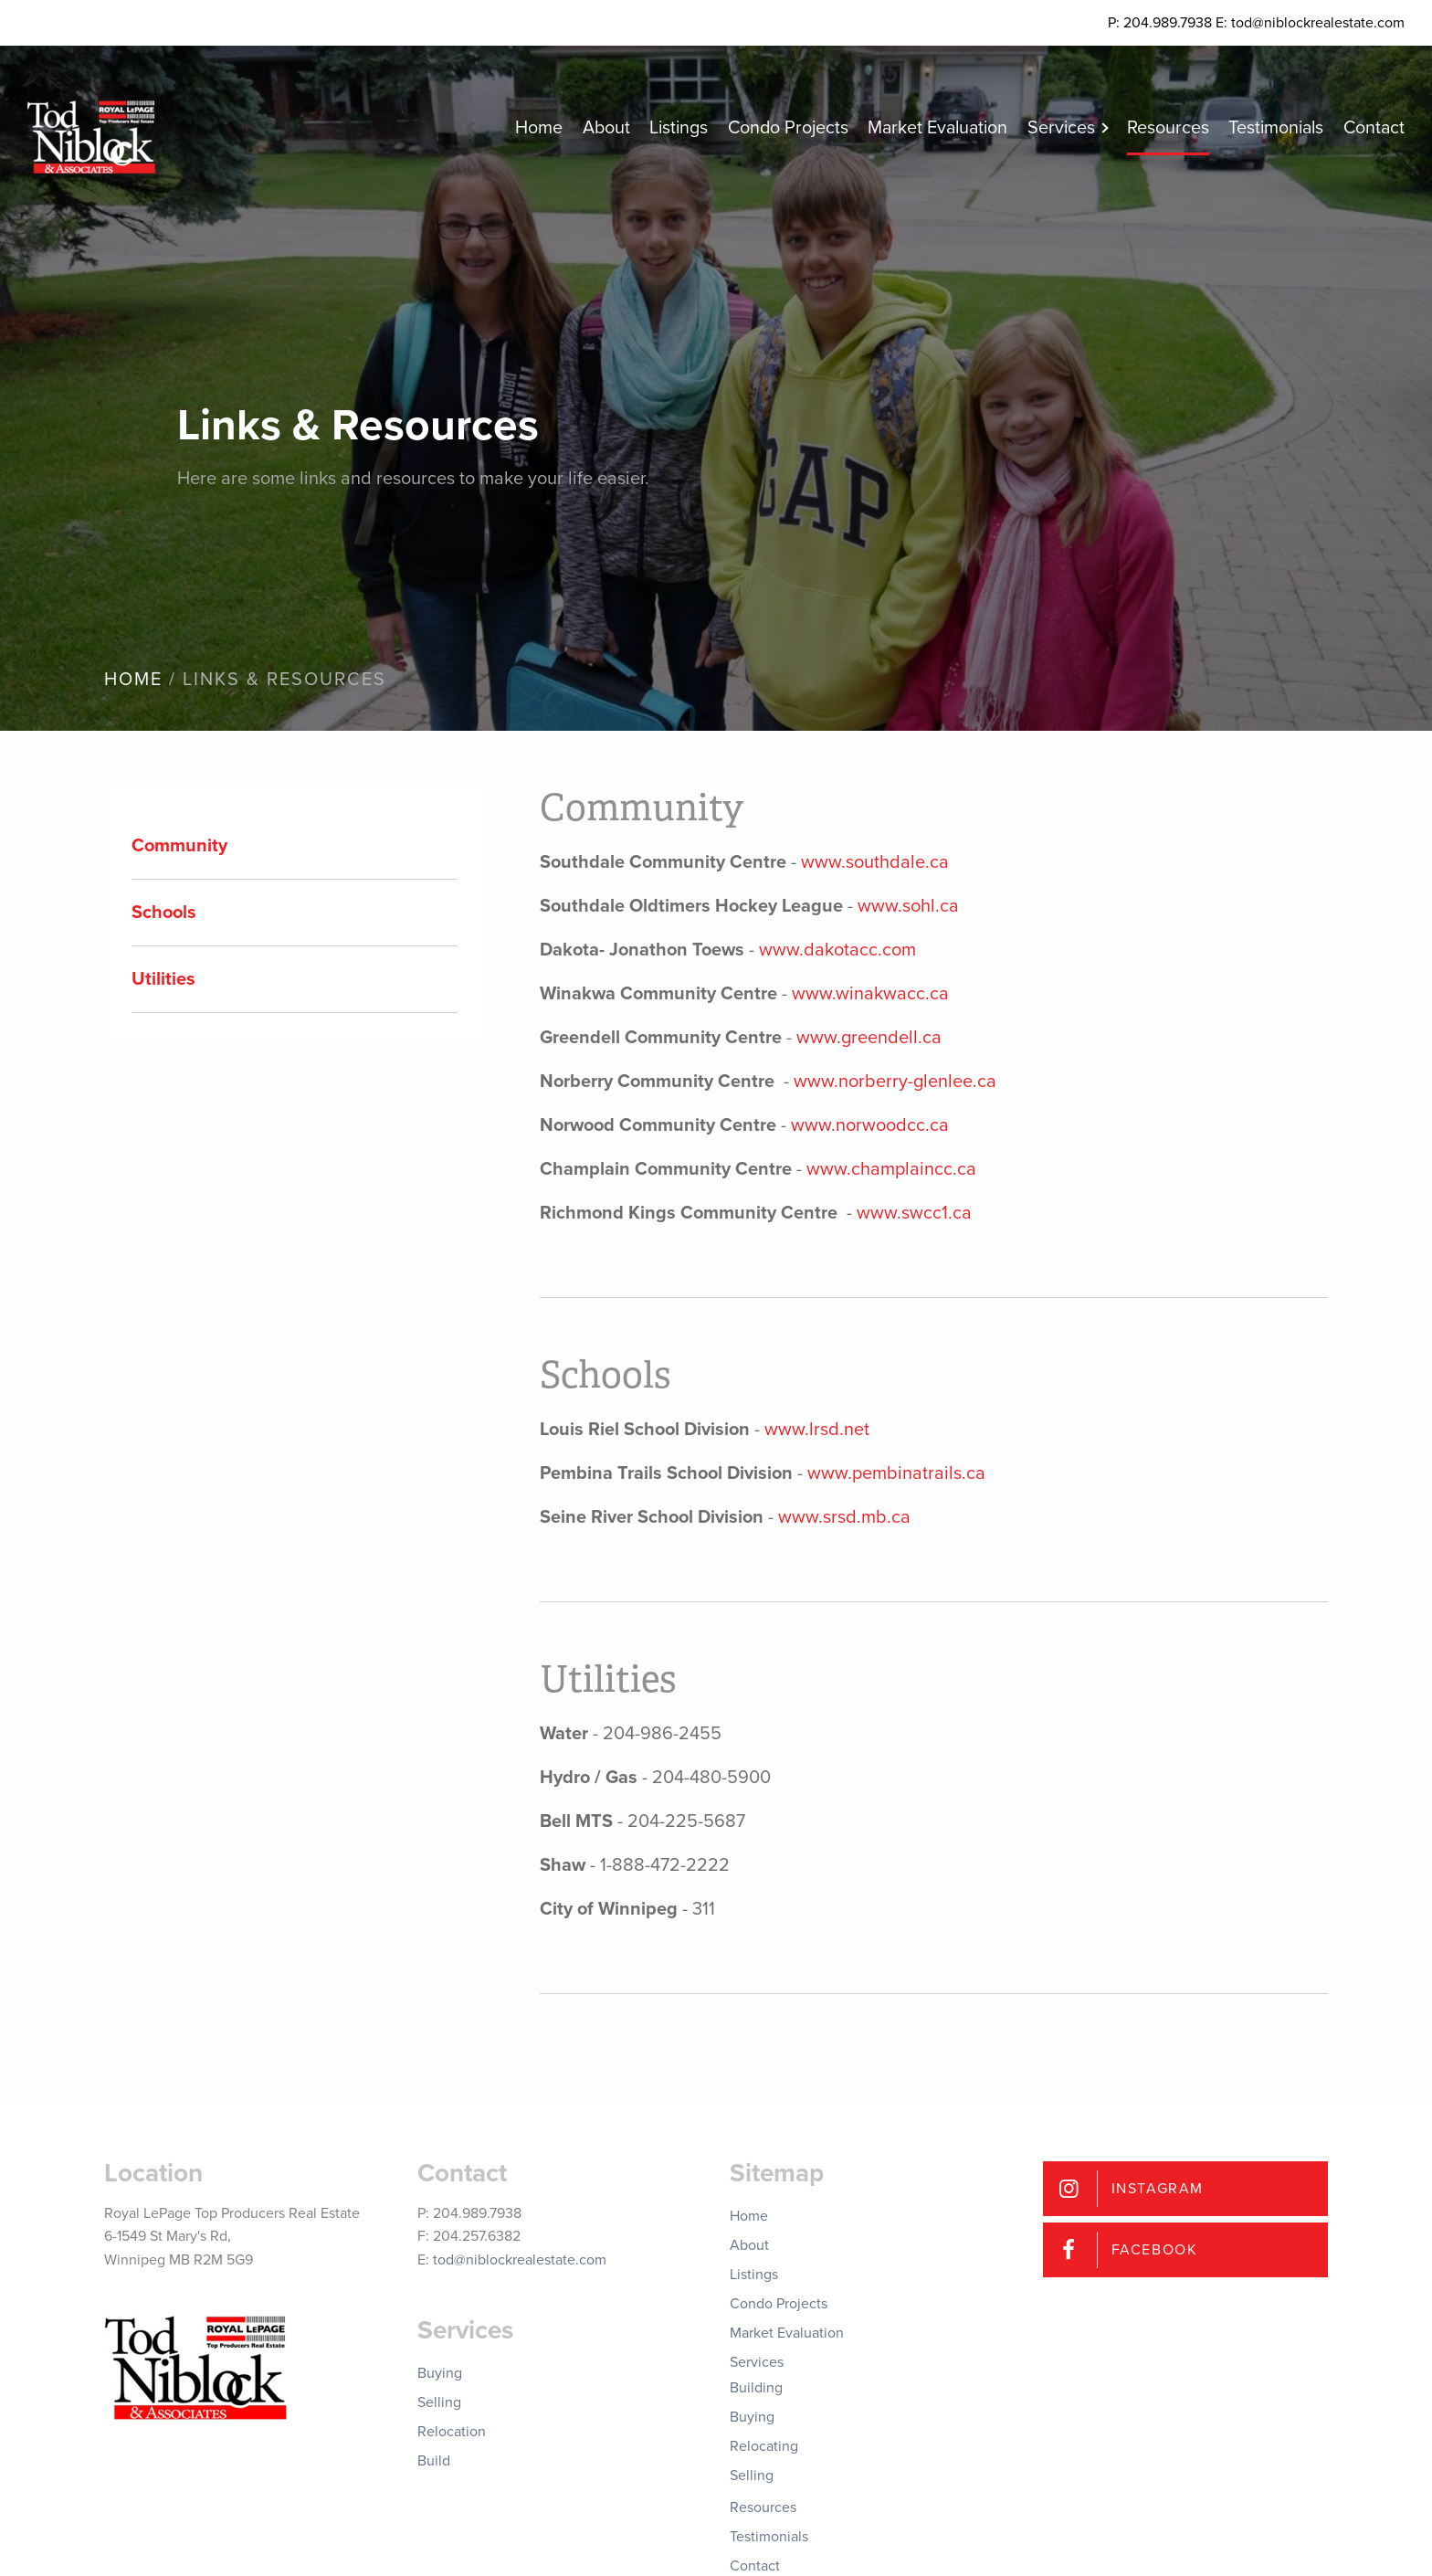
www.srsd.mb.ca (844, 1517)
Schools (164, 913)
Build (433, 2461)
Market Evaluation (915, 128)
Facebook (1154, 2250)
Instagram (1157, 2189)
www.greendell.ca (869, 1038)
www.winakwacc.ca (870, 994)
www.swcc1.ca (914, 1213)
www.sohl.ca (908, 906)
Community (179, 846)
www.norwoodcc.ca (870, 1125)
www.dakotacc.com (837, 950)
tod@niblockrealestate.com (519, 2260)
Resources (1156, 128)
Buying (439, 2373)
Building (756, 2388)
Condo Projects (758, 128)
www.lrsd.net (816, 1430)
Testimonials (1269, 128)
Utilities (163, 979)
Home (496, 128)
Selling (439, 2402)
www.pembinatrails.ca (896, 1473)
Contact (1373, 128)
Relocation (451, 2432)
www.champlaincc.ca (891, 1169)
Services (1044, 128)
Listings (644, 128)
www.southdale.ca (875, 862)
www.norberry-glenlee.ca (895, 1082)
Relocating (764, 2446)
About (566, 128)
